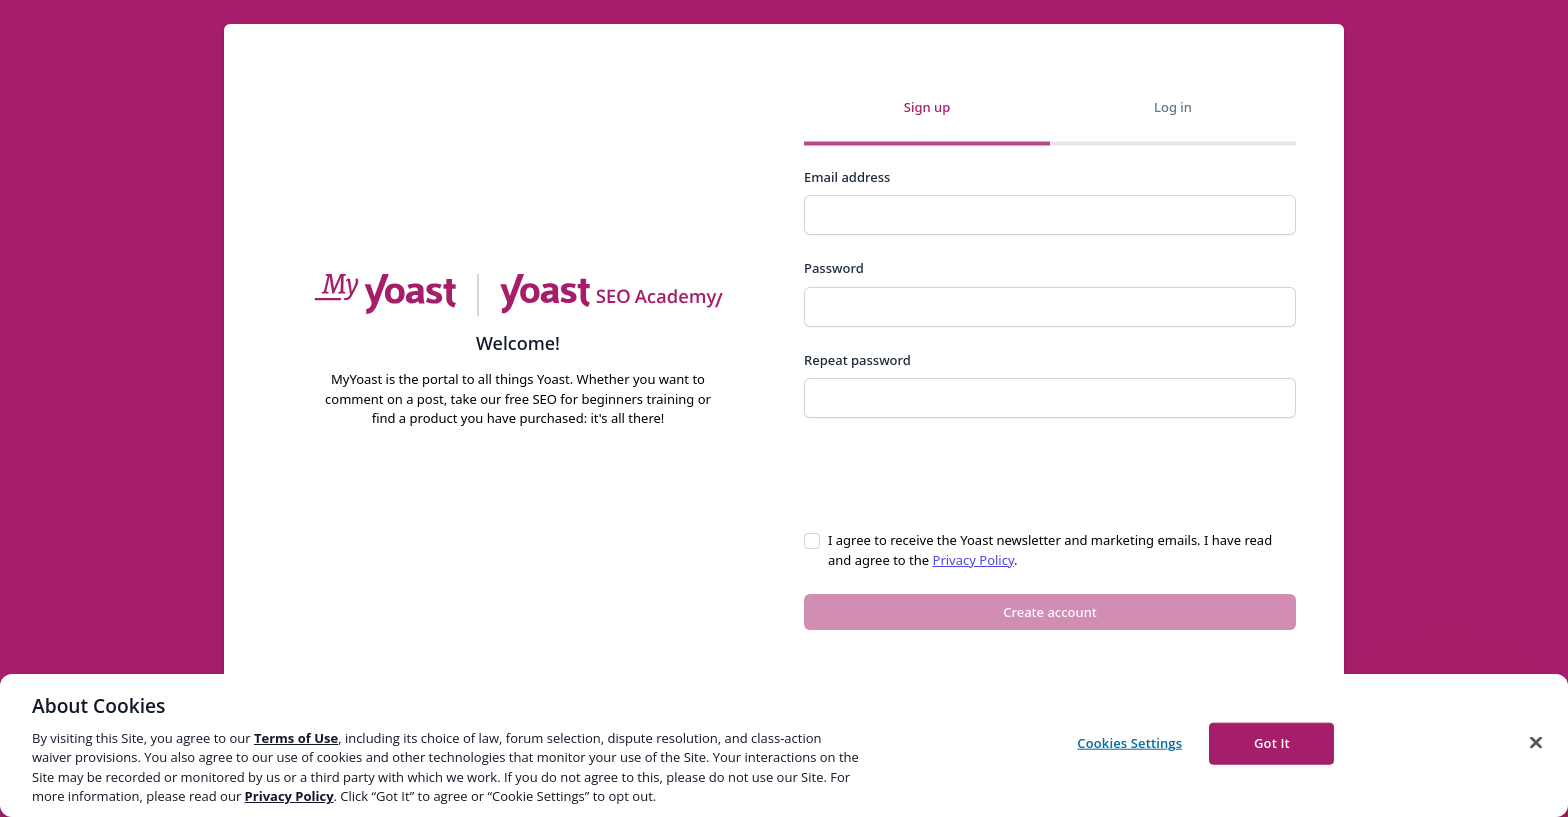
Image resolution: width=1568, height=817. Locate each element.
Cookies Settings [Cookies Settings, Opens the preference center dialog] (1129, 743)
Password (834, 268)
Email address (847, 177)
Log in (1173, 107)
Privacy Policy (974, 560)
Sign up (927, 107)
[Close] (1536, 743)
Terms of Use (296, 738)
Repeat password (857, 360)
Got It (1272, 743)
